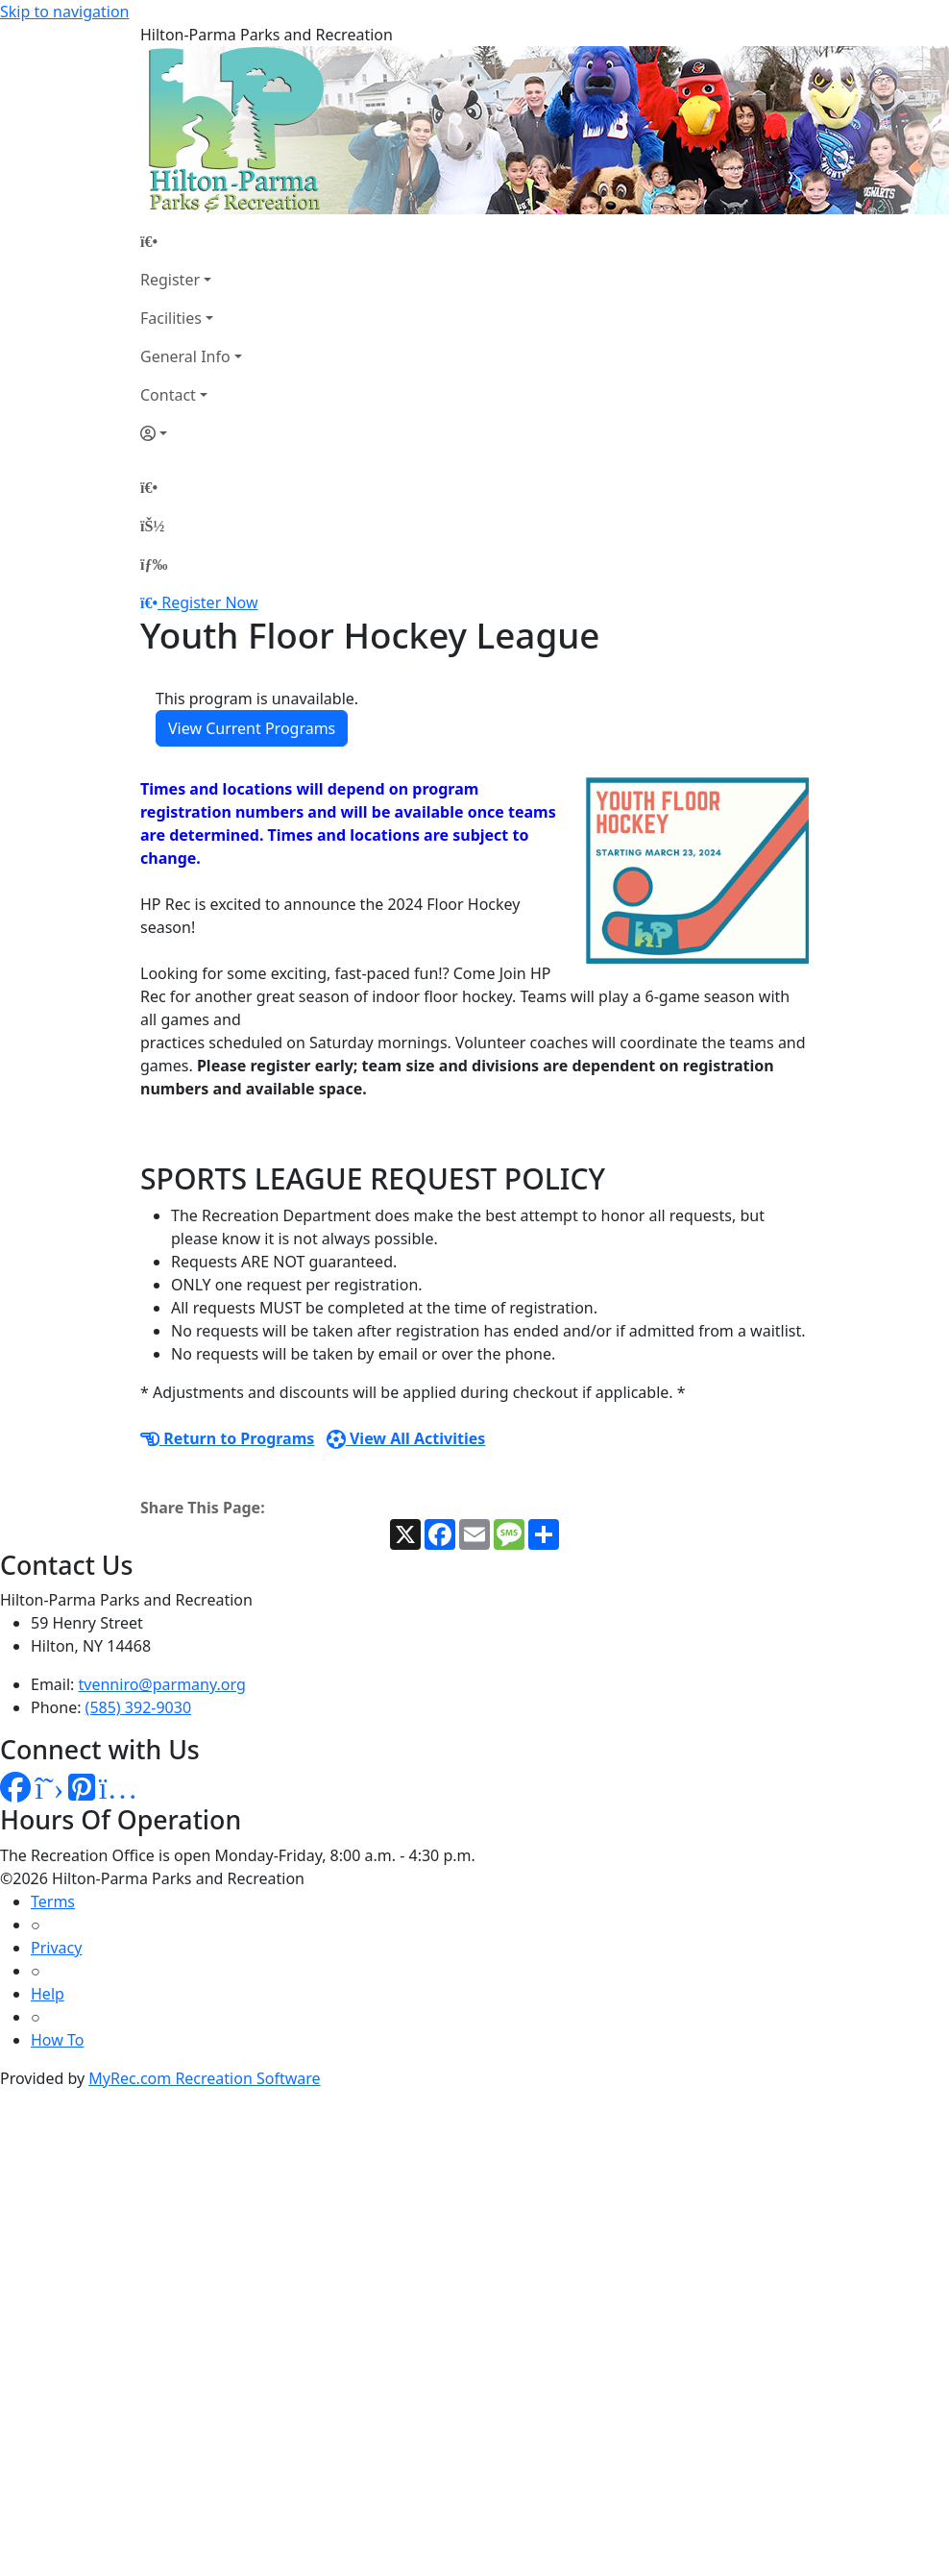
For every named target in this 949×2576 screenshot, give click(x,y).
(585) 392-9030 (138, 1707)
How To (57, 2039)
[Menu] (153, 564)
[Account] (191, 433)
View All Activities (406, 1438)
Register (170, 279)
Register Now (209, 602)
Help (47, 1993)
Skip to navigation (64, 11)
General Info (185, 356)
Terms (53, 1901)
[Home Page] (191, 241)
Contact (168, 394)
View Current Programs (251, 728)
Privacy (56, 1947)
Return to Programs (227, 1438)
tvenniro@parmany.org (162, 1684)
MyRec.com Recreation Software (204, 2078)
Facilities (171, 318)
